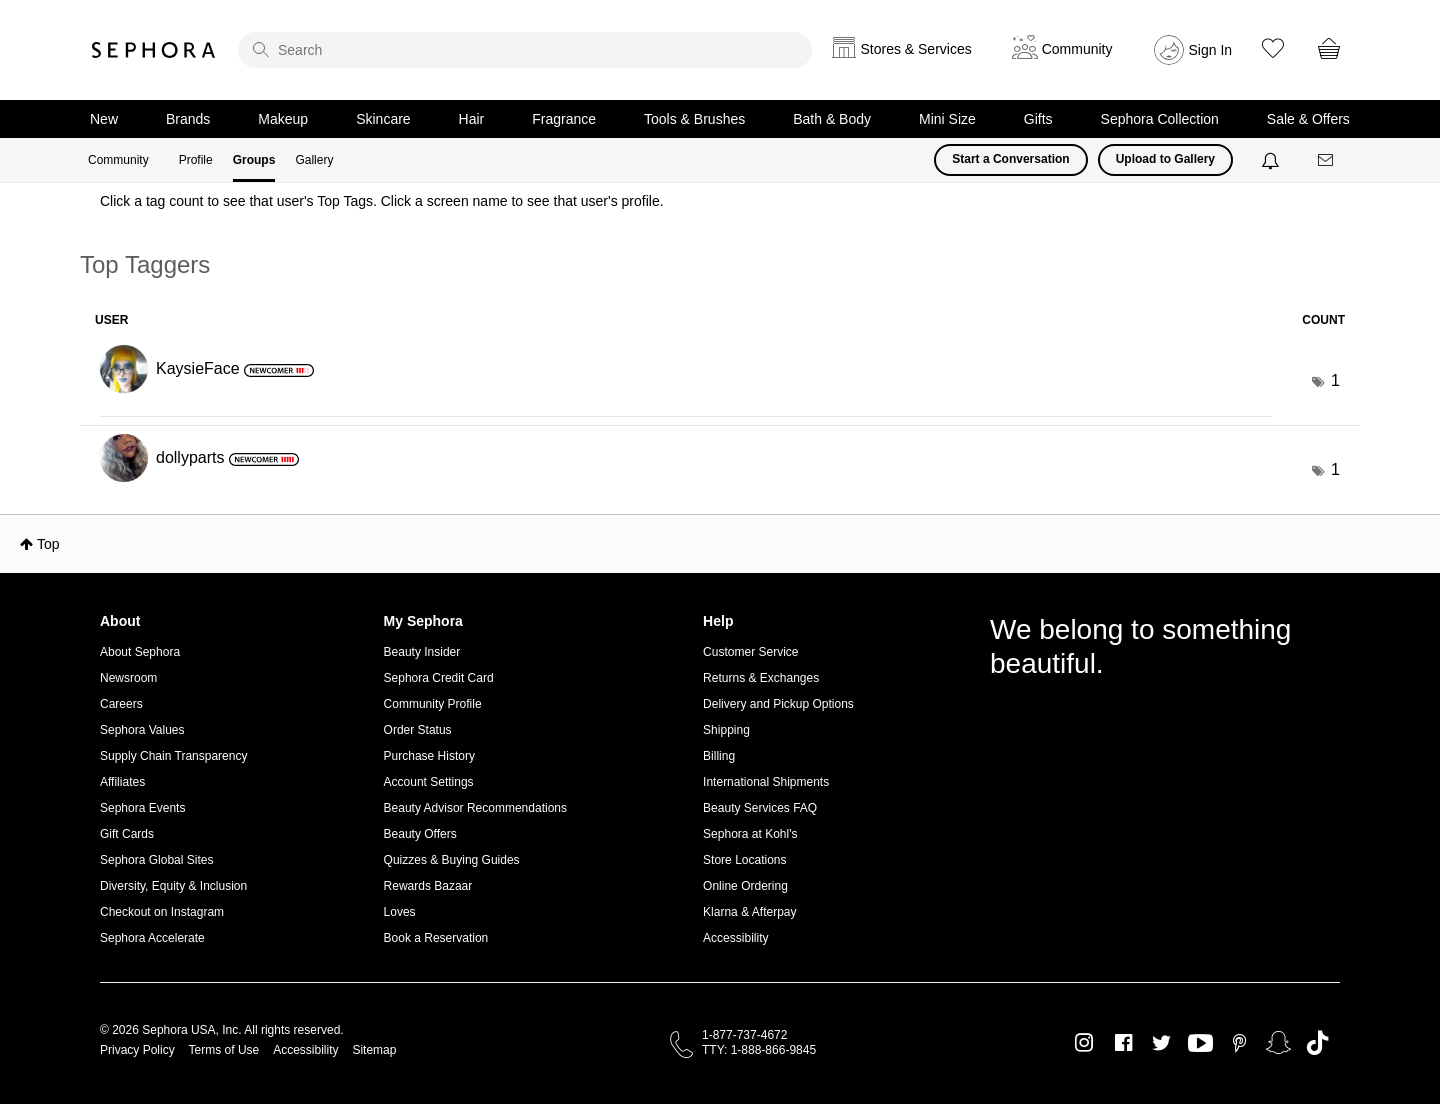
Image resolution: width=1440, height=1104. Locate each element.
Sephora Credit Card (439, 678)
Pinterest (1239, 1043)
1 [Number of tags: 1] (1335, 380)
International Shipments (766, 782)
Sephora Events (142, 808)
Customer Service (750, 652)
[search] (525, 50)
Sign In (1211, 50)
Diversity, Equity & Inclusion (173, 886)
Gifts (1038, 119)
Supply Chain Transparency (173, 756)
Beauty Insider (422, 652)
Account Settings (429, 782)
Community (118, 160)
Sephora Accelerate (152, 938)
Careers (121, 704)
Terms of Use (224, 1050)
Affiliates (122, 782)
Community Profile (433, 704)
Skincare (383, 119)
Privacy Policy (137, 1050)
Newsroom (128, 678)
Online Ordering (745, 886)
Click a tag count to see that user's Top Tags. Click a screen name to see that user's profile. (382, 201)
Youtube (1200, 1044)
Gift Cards (127, 834)
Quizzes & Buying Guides (452, 860)
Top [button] (48, 544)
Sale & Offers (1308, 119)
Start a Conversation (1010, 159)
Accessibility (735, 938)
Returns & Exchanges (761, 678)
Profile (196, 160)
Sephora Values (142, 730)
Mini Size (947, 119)
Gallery (314, 160)
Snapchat (1278, 1043)
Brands (188, 119)
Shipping (726, 730)
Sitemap (374, 1050)
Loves (400, 912)
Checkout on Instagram (162, 912)
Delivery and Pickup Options (778, 704)
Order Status (418, 730)
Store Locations (744, 860)
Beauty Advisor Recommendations (475, 808)
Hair (472, 119)
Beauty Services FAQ (760, 808)
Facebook (1123, 1043)
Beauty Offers (420, 834)
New (104, 119)
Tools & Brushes (694, 119)
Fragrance (564, 119)
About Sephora (140, 652)
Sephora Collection (1160, 119)
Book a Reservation (436, 938)
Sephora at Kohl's (750, 834)
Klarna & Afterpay (749, 912)
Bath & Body (832, 119)
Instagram (1084, 1043)
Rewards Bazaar (428, 886)
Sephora (154, 50)
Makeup (283, 119)
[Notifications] (1272, 160)
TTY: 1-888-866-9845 (759, 1050)
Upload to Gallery (1165, 159)
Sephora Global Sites (156, 860)
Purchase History (429, 756)
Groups (254, 160)
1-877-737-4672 (744, 1035)
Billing (719, 756)
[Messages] (1327, 160)
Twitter (1161, 1043)
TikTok (1317, 1043)
